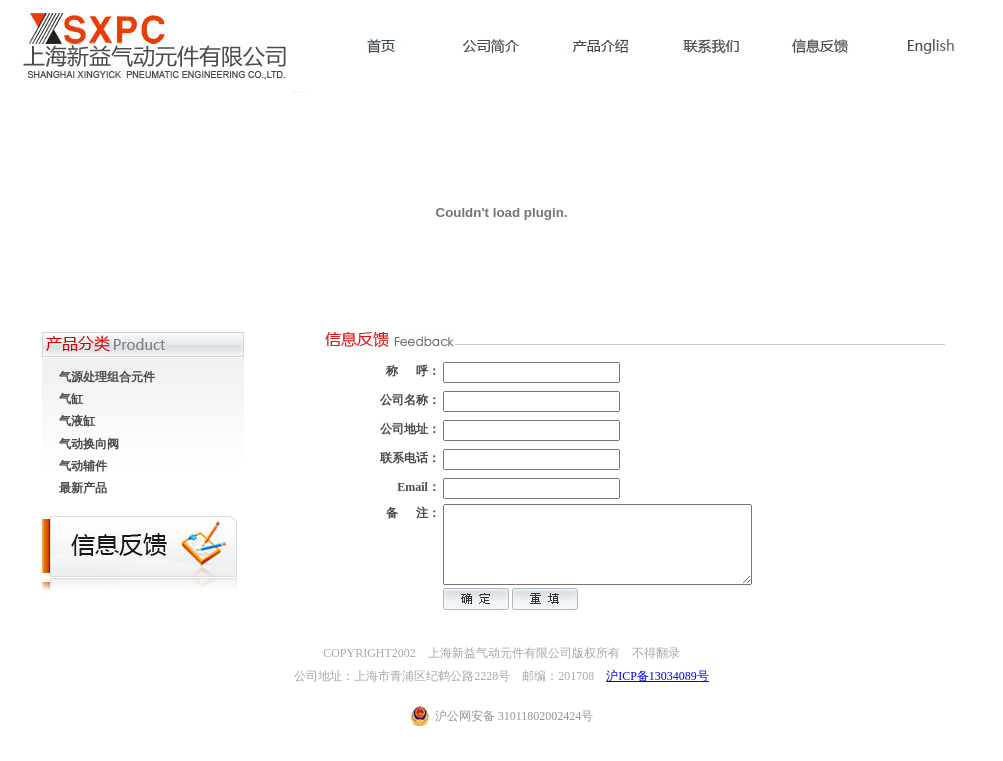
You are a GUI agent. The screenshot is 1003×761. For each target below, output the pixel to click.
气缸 (71, 399)
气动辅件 (83, 466)
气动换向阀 (89, 444)
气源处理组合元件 (107, 377)
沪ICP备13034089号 (657, 691)
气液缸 (77, 421)
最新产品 (83, 488)
